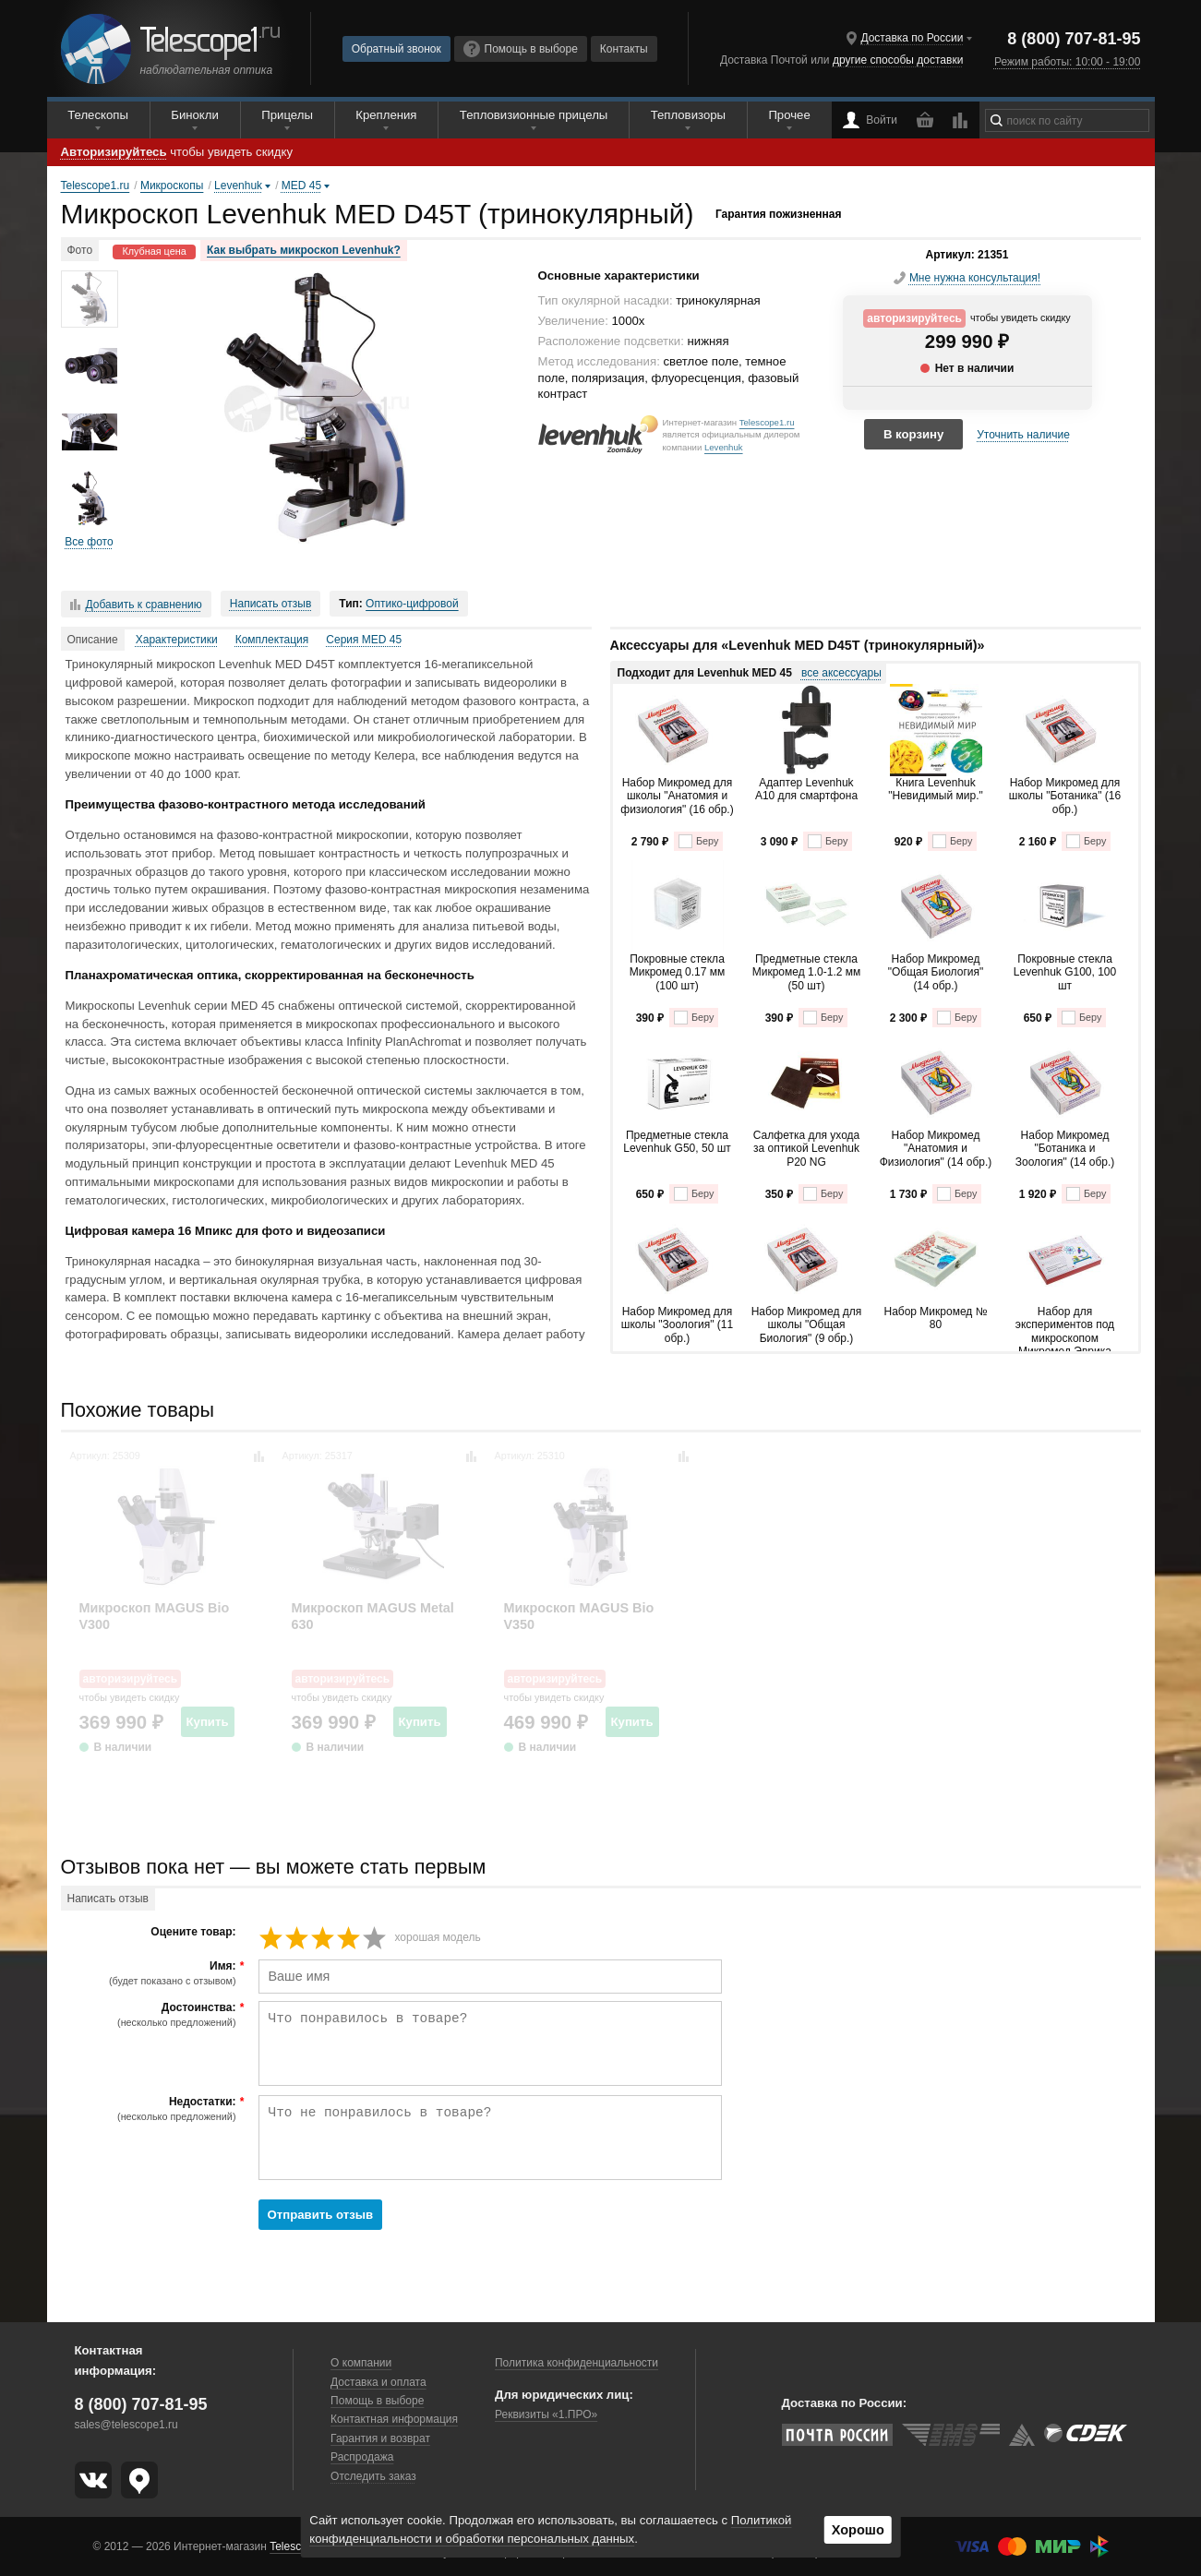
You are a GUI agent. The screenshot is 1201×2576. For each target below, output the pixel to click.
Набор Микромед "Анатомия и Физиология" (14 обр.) (936, 1148)
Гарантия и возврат (380, 2438)
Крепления (385, 115)
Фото (80, 250)
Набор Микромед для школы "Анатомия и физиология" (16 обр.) (676, 796)
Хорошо (858, 2529)
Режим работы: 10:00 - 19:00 (1067, 61)
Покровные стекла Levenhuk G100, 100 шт (1065, 972)
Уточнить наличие (1023, 434)
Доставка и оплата (378, 2382)
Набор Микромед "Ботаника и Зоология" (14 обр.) (1065, 1148)
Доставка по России (911, 37)
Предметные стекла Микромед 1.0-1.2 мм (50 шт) (806, 972)
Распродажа (361, 2456)
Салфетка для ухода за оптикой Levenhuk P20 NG (806, 1148)
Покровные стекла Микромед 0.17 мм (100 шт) (677, 972)
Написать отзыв (270, 603)
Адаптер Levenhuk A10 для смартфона (806, 789)
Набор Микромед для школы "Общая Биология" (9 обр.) (806, 1325)
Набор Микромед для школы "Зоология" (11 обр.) (677, 1325)
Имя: (151, 1973)
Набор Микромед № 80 (935, 1318)
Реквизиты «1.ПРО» (546, 2414)
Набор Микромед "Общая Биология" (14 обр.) (935, 972)
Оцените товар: (192, 1932)
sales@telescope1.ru (126, 2424)
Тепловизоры (688, 115)
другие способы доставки (898, 60)
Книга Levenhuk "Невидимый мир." (935, 789)
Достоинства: (151, 2015)
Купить (207, 1722)
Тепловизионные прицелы (533, 115)
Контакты (624, 48)
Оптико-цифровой (412, 603)
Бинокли (195, 115)
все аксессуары (841, 672)
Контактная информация (394, 2419)
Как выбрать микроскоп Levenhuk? (304, 250)
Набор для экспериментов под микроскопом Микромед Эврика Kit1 (1064, 1328)
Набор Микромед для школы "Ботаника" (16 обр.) (1065, 796)
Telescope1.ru (767, 422)
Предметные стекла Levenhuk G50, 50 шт (677, 1142)
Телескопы (97, 115)
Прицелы (287, 115)
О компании (360, 2362)
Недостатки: (151, 2109)
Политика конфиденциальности (576, 2362)
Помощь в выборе (520, 49)
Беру (698, 841)
